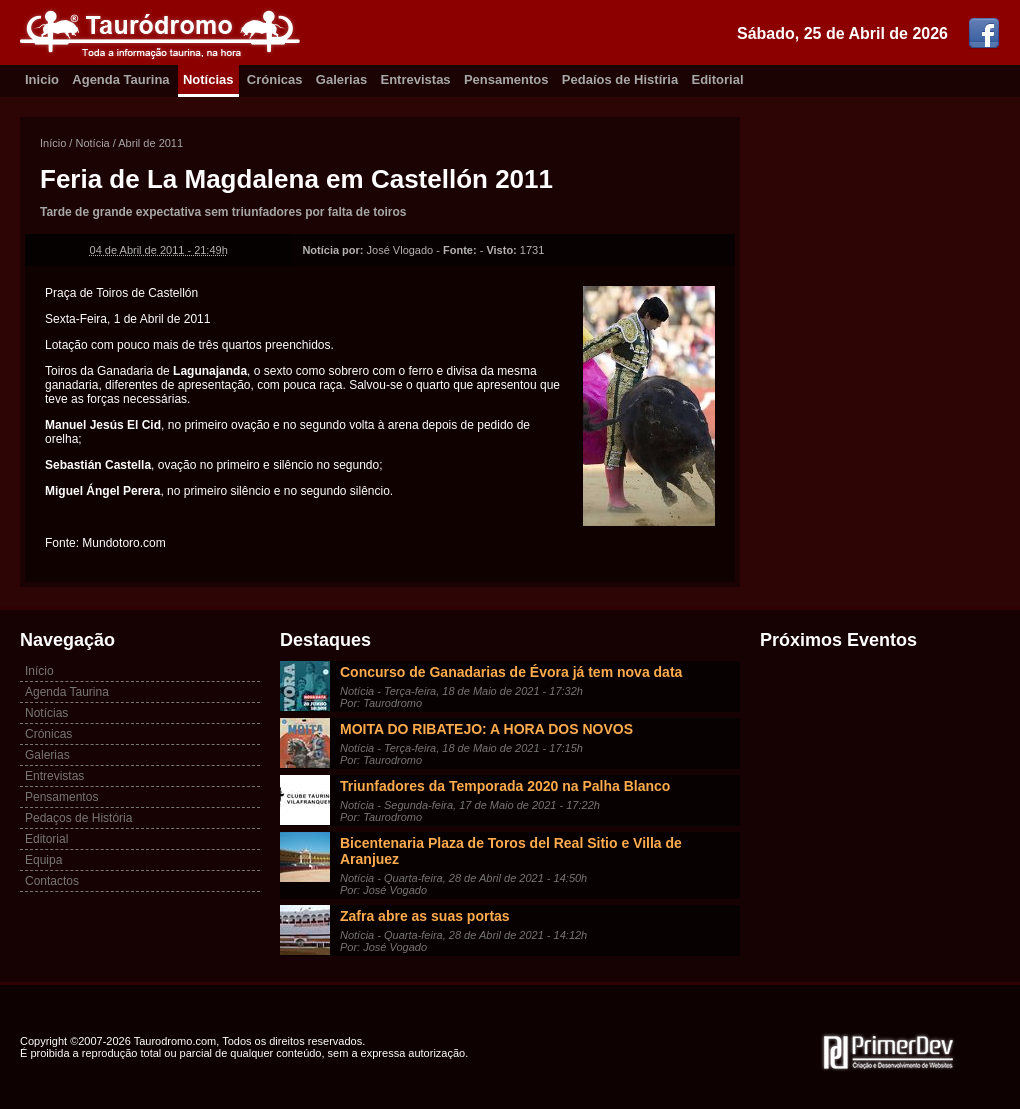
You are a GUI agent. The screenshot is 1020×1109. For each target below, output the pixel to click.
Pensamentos (506, 79)
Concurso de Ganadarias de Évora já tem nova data (511, 672)
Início (53, 143)
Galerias (341, 79)
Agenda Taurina (120, 79)
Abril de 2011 (150, 143)
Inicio (42, 79)
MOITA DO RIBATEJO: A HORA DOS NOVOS (486, 729)
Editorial (718, 79)
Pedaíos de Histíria (620, 79)
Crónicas (275, 79)
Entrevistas (416, 79)
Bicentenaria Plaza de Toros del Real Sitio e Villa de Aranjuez (511, 851)
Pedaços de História (78, 818)
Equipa (43, 860)
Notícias (208, 79)
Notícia (92, 143)
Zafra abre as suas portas (425, 916)
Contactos (52, 881)
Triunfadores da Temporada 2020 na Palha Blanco (505, 786)
